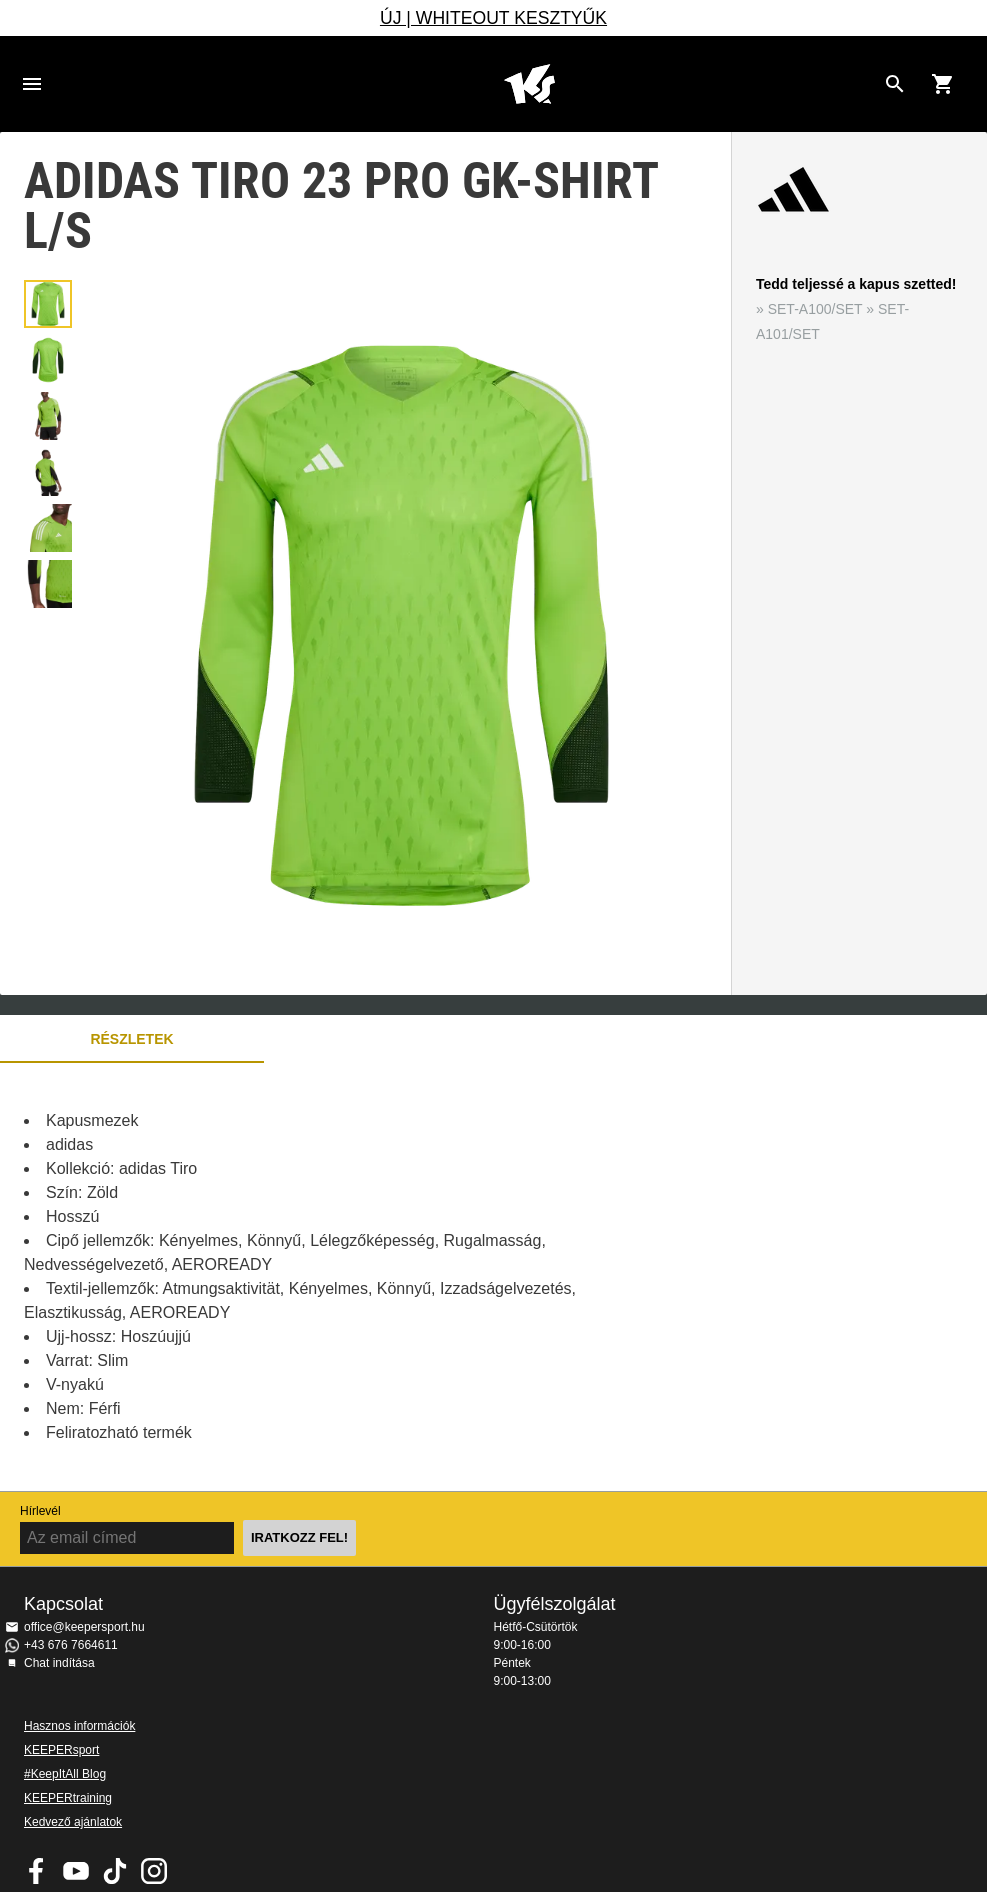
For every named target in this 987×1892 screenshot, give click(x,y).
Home (529, 84)
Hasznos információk (79, 1726)
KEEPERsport (61, 1750)
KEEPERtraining (68, 1798)
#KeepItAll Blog (65, 1774)
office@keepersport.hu (84, 1627)
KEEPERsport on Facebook (37, 1871)
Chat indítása (59, 1663)
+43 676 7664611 (71, 1645)
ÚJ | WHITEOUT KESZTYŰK (493, 18)
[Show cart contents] (943, 84)
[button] (48, 304)
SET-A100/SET (815, 309)
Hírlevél (40, 1511)
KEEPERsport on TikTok (115, 1871)
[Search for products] (895, 84)
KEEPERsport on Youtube (76, 1871)
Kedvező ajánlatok (73, 1822)
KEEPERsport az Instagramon (154, 1871)
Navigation (32, 84)
